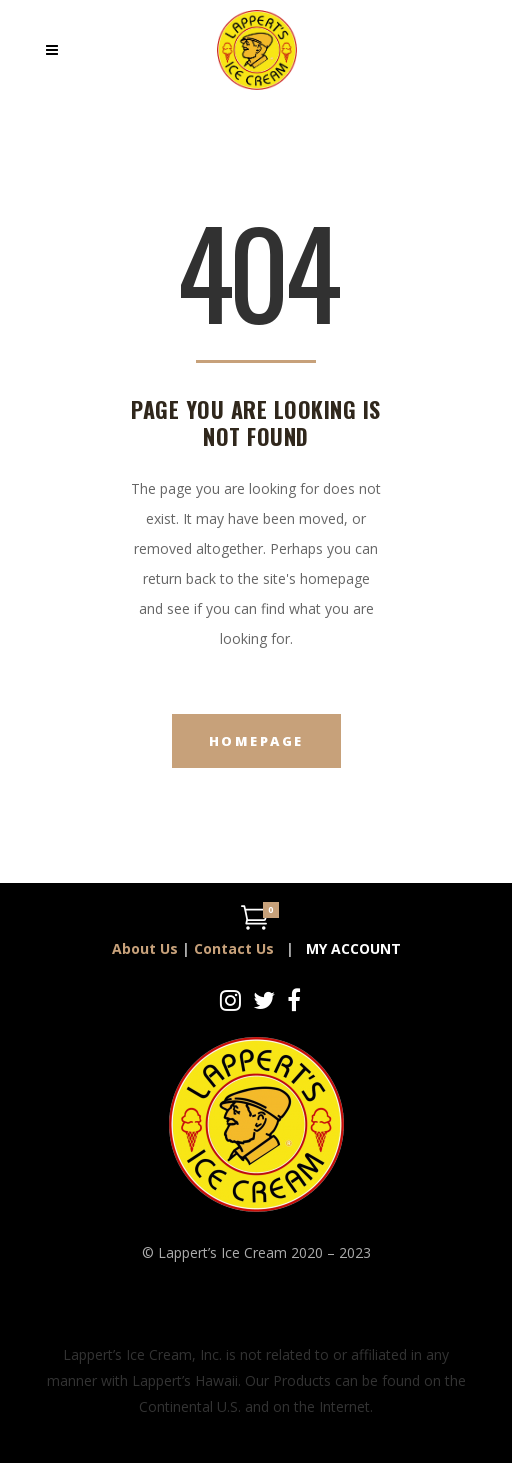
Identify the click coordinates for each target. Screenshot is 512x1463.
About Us (145, 948)
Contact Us (234, 948)
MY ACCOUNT (353, 948)
